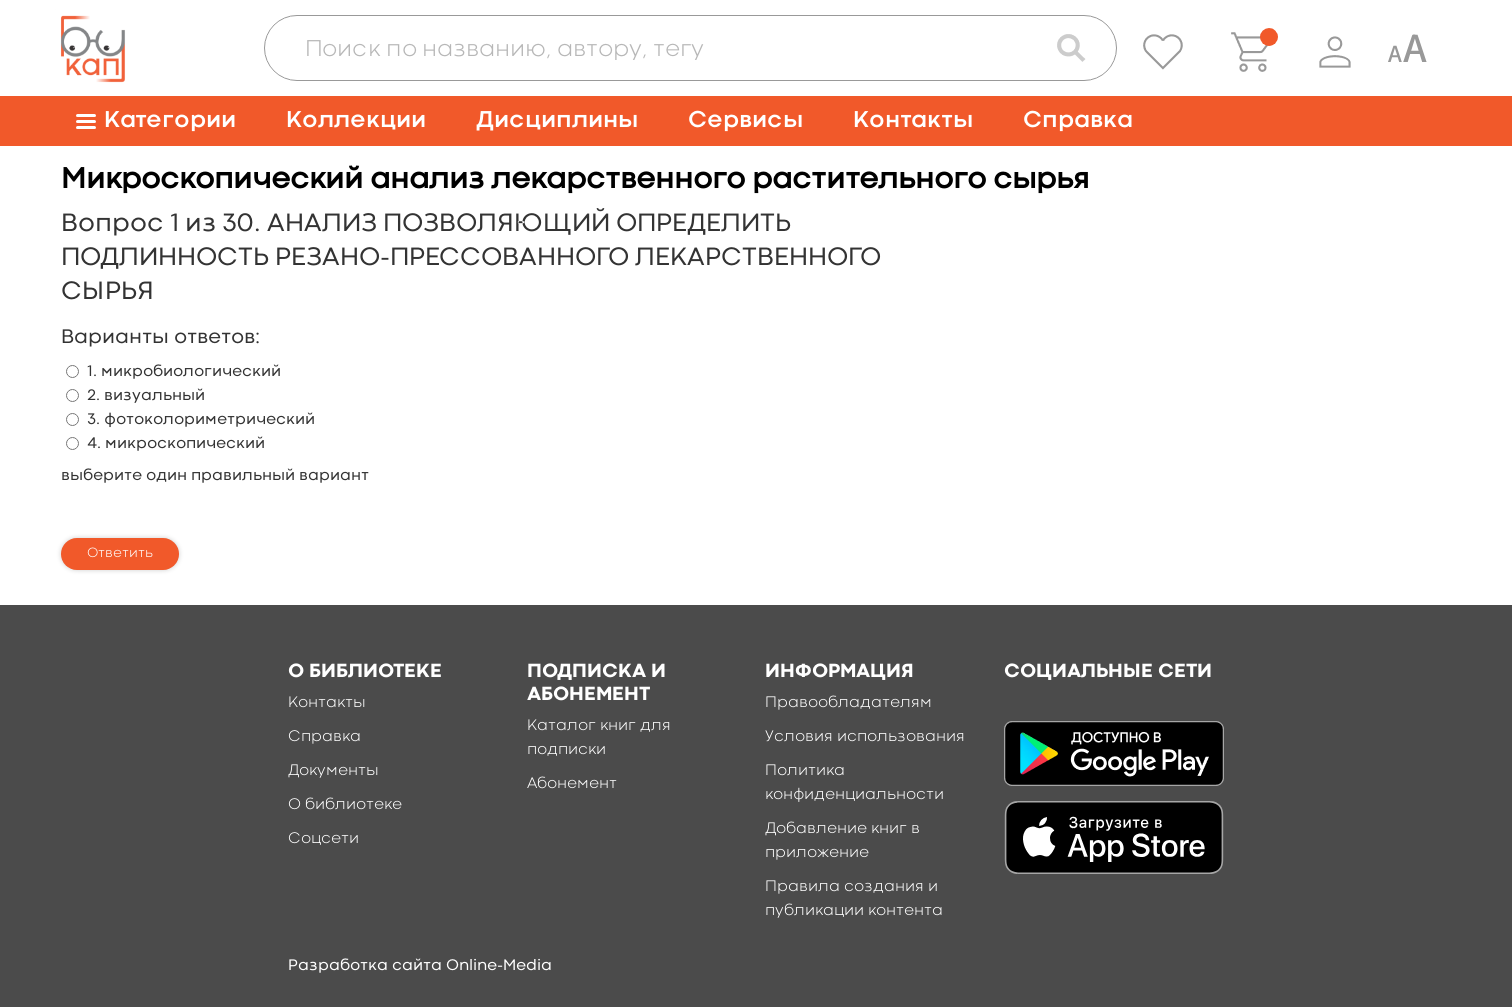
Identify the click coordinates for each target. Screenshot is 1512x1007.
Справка (1078, 120)
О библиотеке (345, 805)
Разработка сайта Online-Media (420, 966)
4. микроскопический (176, 444)
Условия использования (865, 737)
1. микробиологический (184, 372)
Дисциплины (557, 120)
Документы (333, 771)
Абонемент (572, 784)
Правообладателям (848, 703)
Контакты (913, 120)
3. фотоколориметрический (201, 420)
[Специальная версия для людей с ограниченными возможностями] (1407, 52)
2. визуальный (146, 396)
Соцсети (323, 839)
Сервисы (745, 120)
